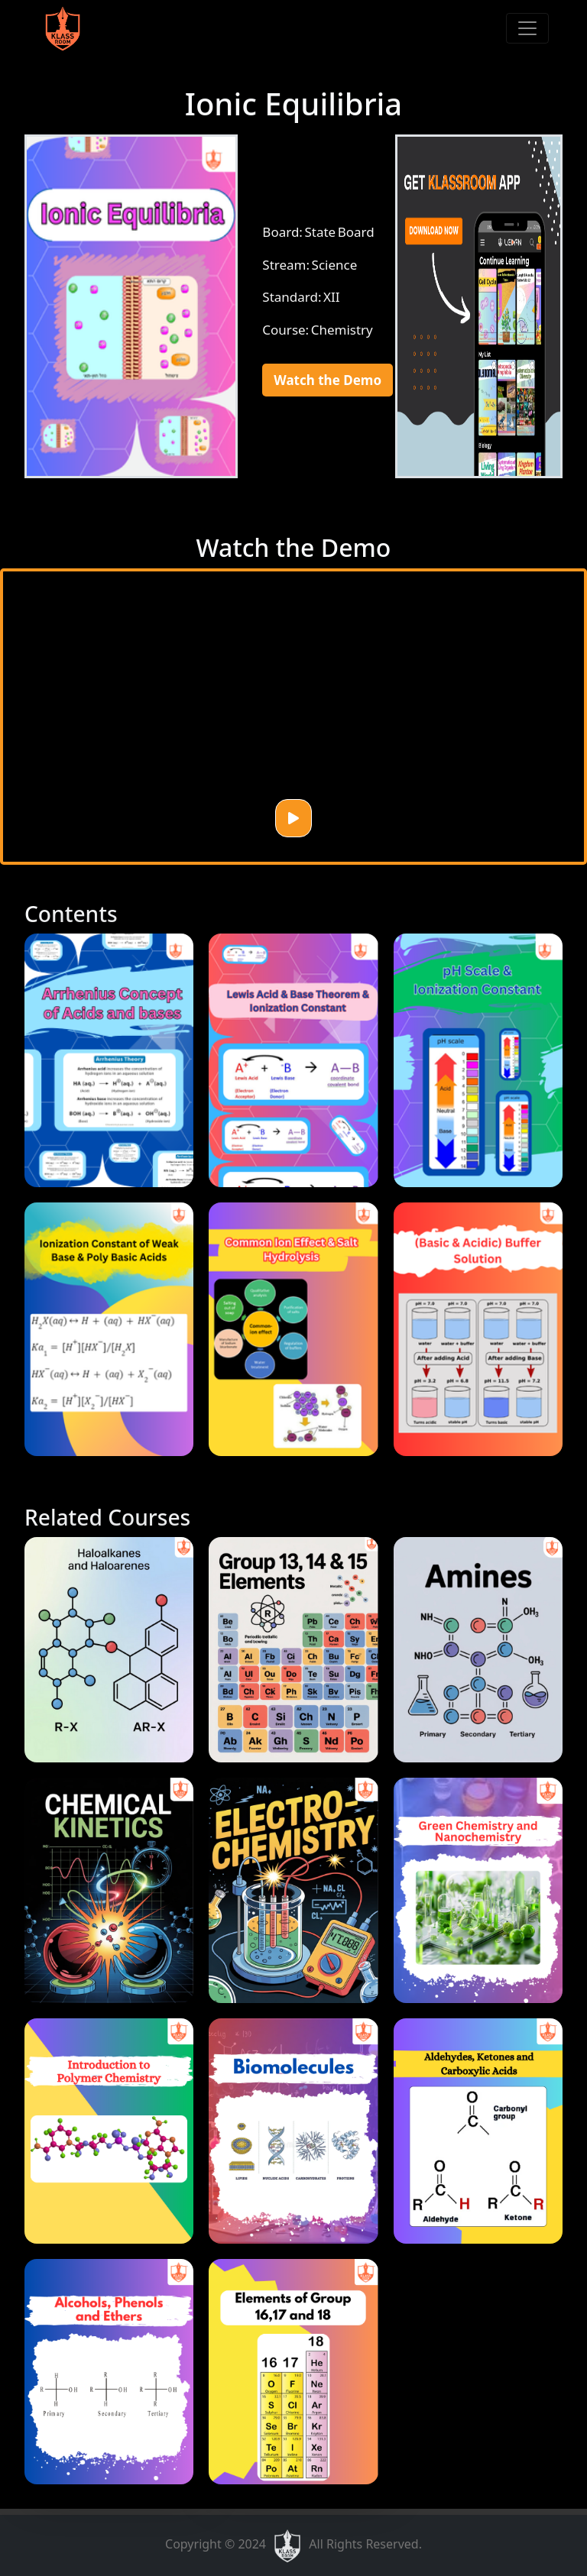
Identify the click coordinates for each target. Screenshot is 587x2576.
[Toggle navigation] (527, 28)
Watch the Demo (327, 380)
